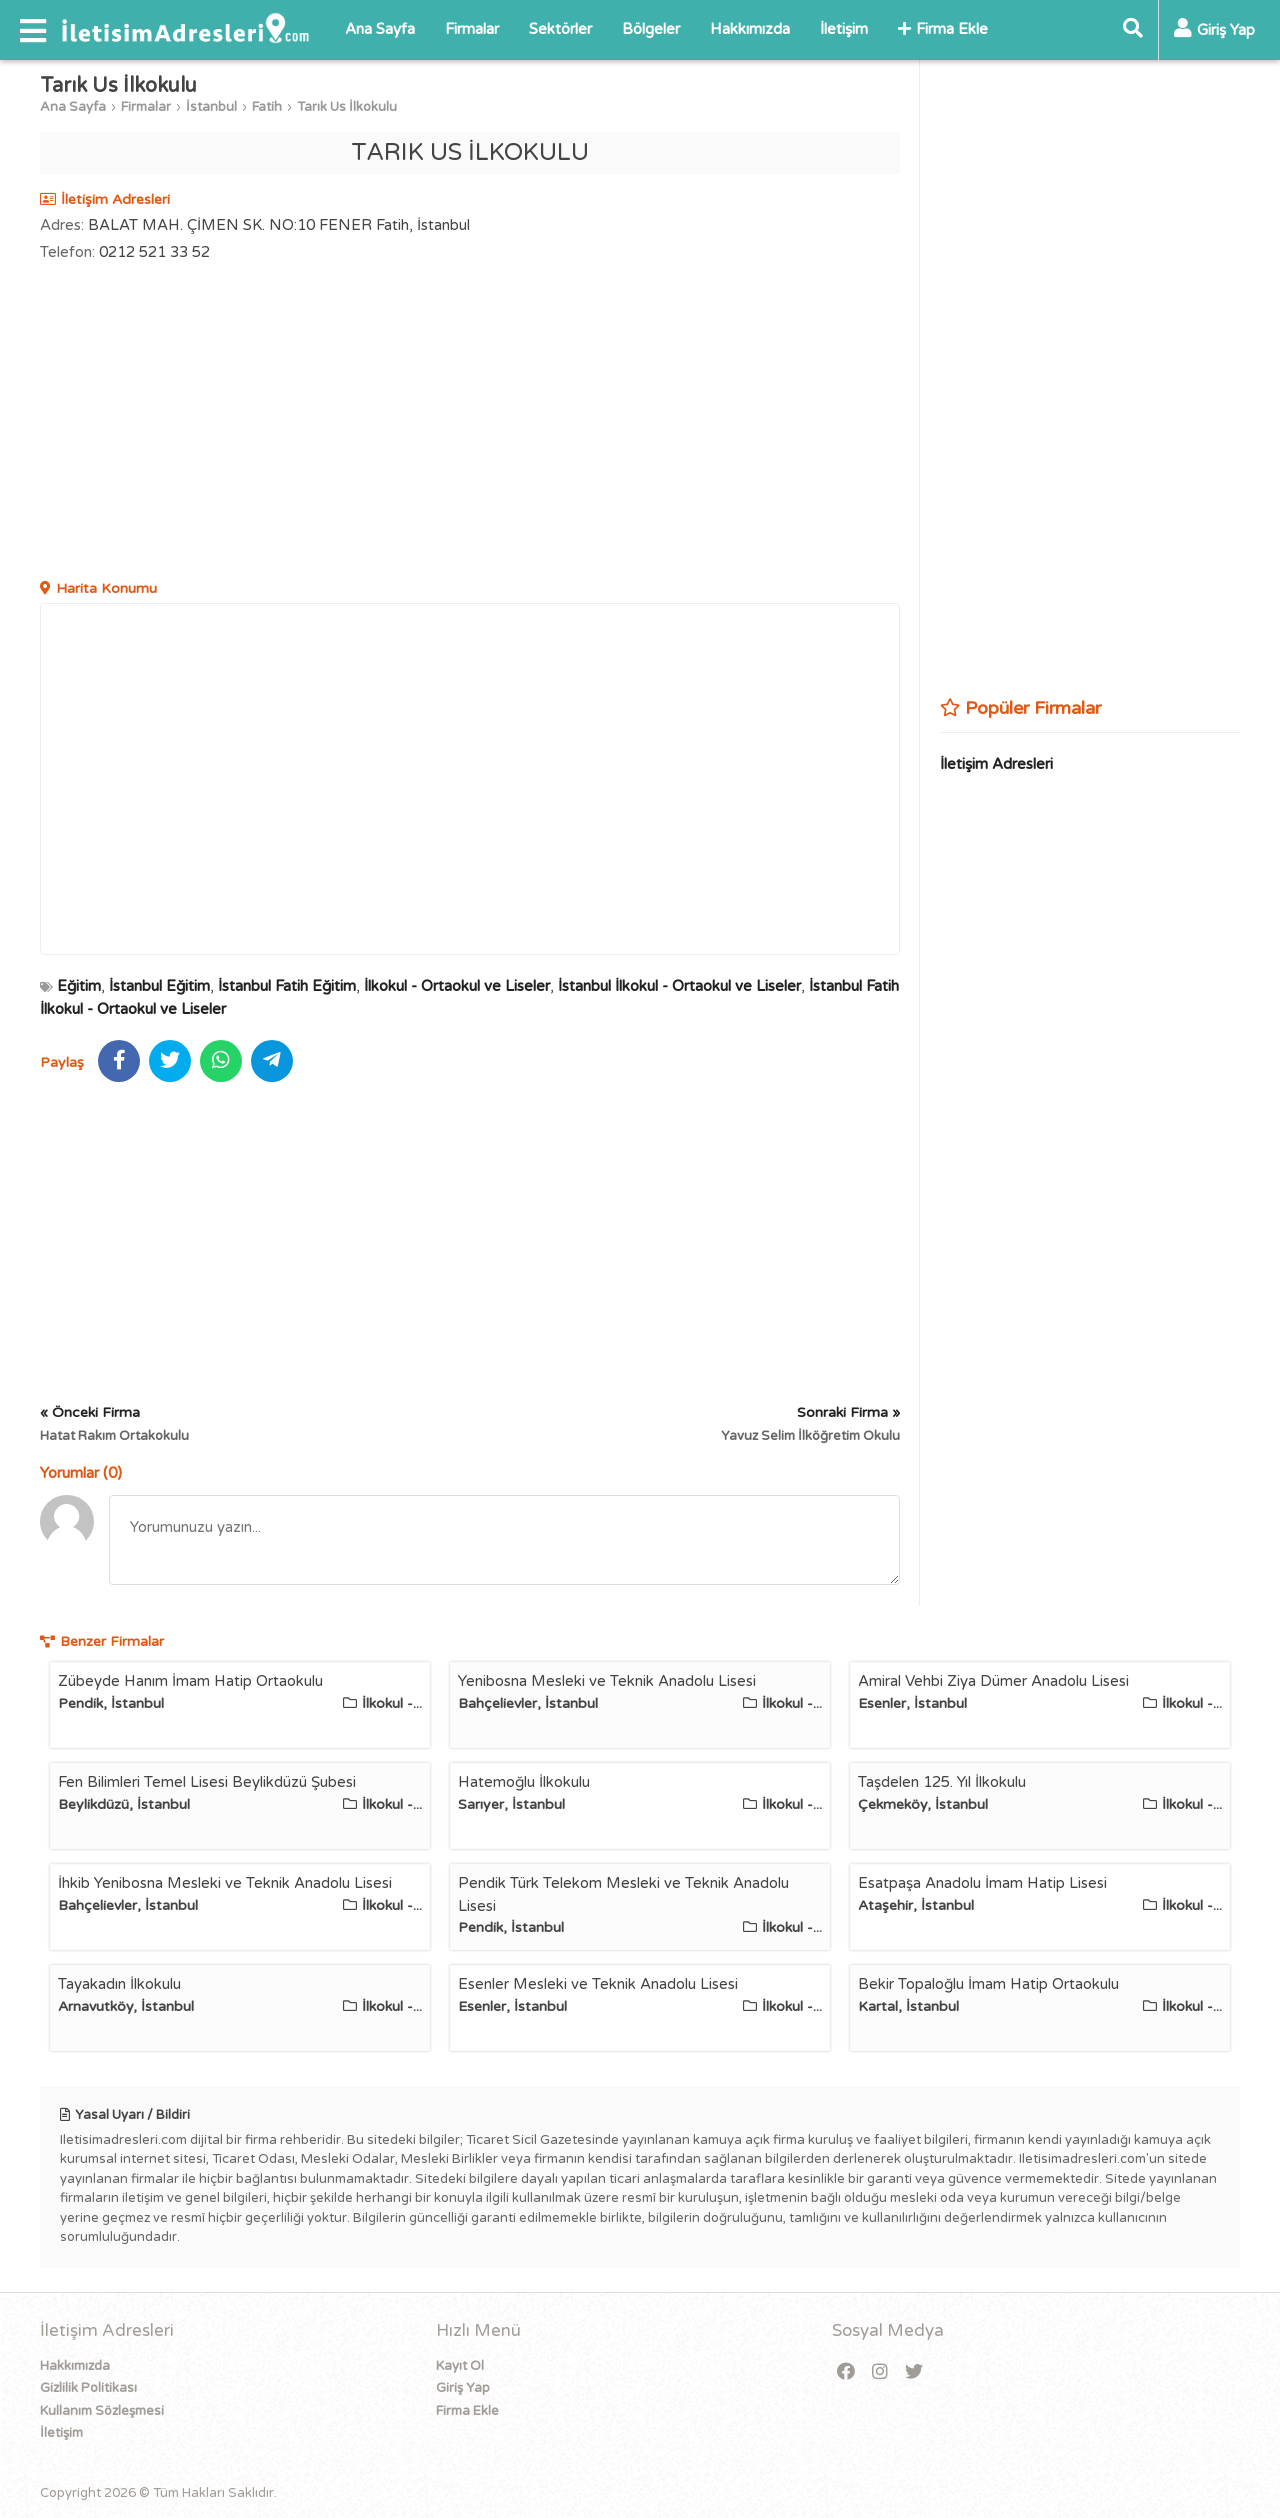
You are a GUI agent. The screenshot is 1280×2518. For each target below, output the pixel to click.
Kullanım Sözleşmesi (102, 2411)
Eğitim (79, 986)
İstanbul (211, 107)
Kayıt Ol (460, 2366)
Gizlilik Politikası (88, 2388)
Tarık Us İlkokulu (347, 107)
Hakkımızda (750, 29)
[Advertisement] (470, 423)
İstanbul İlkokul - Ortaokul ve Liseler (679, 986)
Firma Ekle (943, 29)
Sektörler (560, 29)
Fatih (267, 107)
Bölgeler (651, 29)
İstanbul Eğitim (159, 986)
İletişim (844, 29)
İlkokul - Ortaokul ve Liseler (457, 986)
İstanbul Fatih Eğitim (287, 986)
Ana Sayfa (380, 29)
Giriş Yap (463, 2388)
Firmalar (472, 29)
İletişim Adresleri (996, 764)
